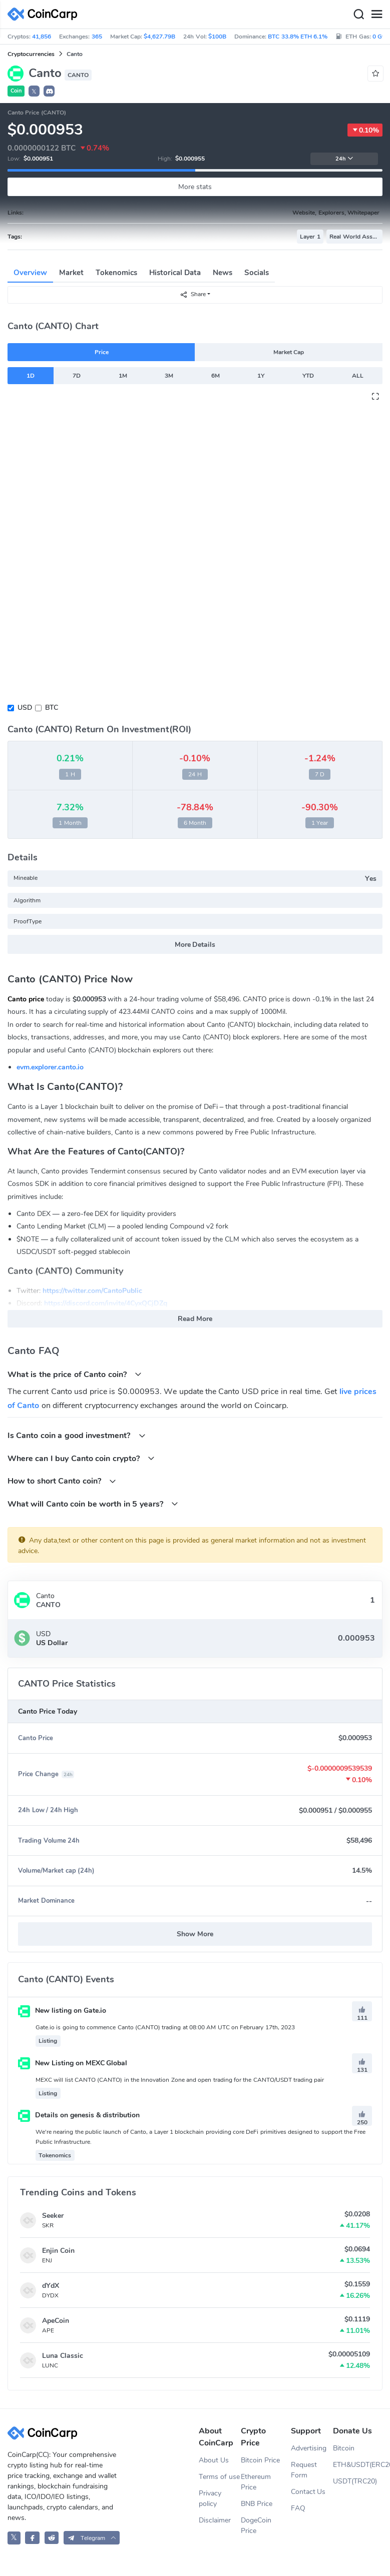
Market (71, 273)
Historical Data (175, 273)
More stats (195, 187)
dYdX (50, 2285)
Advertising (308, 2448)
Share (193, 294)
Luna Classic (62, 2355)
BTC (51, 707)
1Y (260, 376)
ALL (357, 376)
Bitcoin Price (260, 2460)
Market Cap (288, 352)
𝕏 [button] (34, 92)
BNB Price (256, 2503)
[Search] (358, 15)
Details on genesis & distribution (79, 2115)
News (222, 273)
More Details (195, 944)
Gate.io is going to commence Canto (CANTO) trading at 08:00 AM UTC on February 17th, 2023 (165, 2027)
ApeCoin (55, 2320)
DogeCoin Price (256, 2525)
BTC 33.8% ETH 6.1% (297, 37)
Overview (30, 273)
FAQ (298, 2508)
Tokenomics (116, 273)
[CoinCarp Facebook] (32, 2537)
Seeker (53, 2215)
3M (169, 376)
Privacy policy (210, 2498)
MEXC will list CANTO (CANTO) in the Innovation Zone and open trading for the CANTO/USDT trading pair (180, 2080)
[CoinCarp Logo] (45, 14)
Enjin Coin (58, 2250)
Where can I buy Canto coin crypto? (81, 1458)
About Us (214, 2460)
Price (102, 352)
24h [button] (344, 159)
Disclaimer (215, 2520)
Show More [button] (195, 1934)
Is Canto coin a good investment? (77, 1435)
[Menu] (376, 15)
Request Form (304, 2470)
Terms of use (219, 2476)
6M (215, 376)
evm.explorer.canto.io (50, 1067)
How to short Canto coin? (62, 1481)
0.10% (365, 130)
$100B (217, 37)
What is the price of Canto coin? (75, 1374)
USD (25, 707)
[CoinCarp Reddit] (52, 2537)
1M (123, 376)
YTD (308, 376)
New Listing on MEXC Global (72, 2063)
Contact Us (308, 2491)
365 (97, 37)
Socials (256, 273)
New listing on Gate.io (62, 2010)
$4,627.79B (159, 37)
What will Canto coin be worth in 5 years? (93, 1504)
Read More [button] (195, 1319)
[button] (49, 91)
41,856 (41, 37)
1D (31, 376)
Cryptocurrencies (31, 54)
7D (77, 376)
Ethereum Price (256, 2482)
